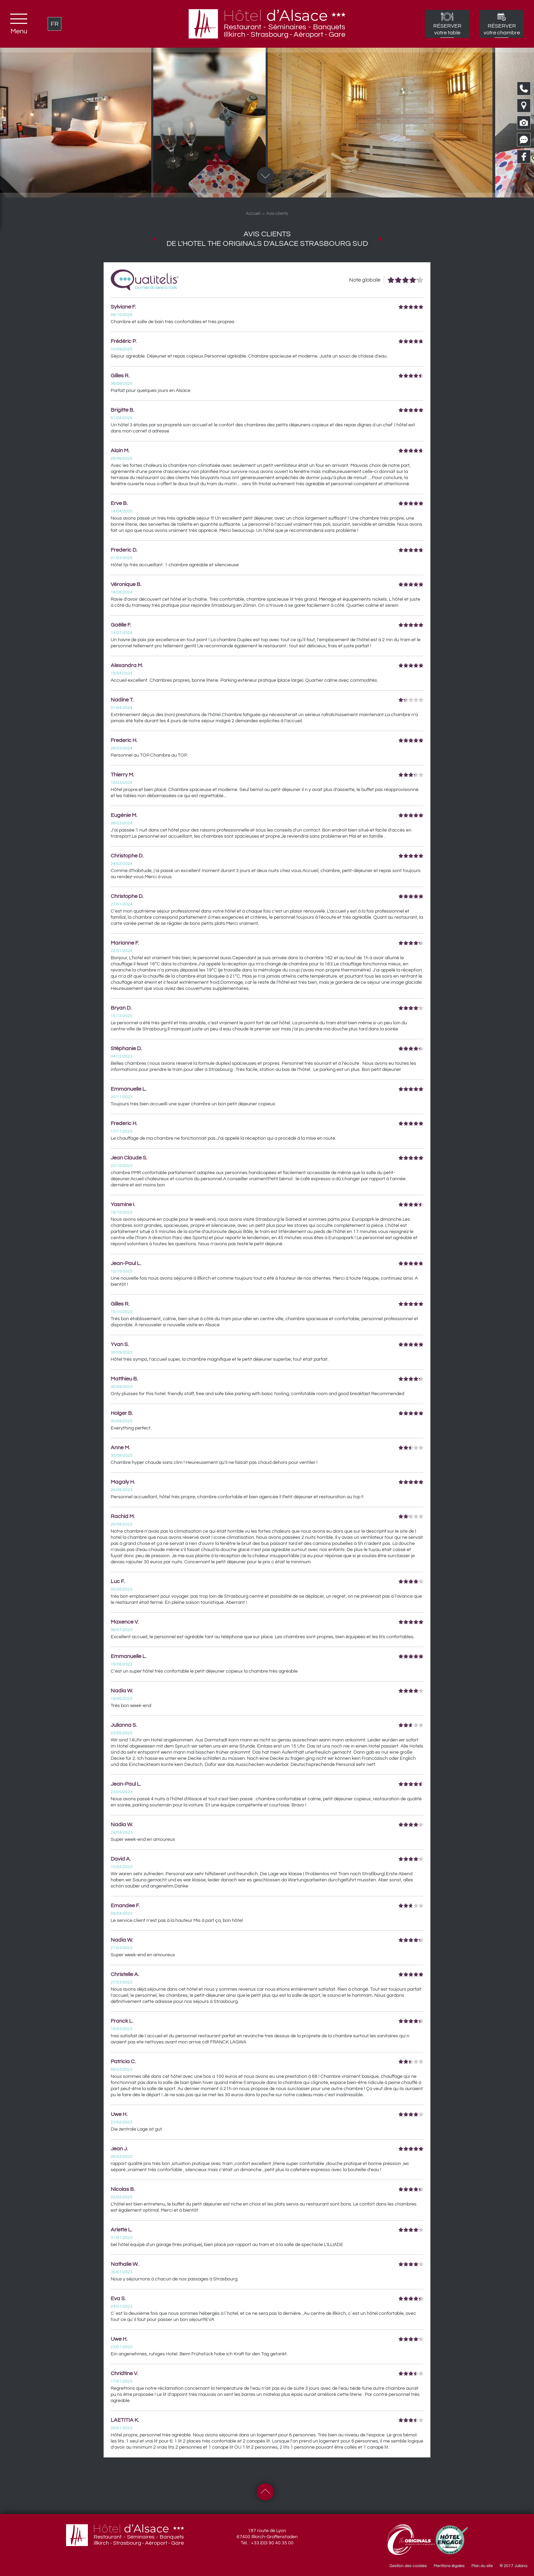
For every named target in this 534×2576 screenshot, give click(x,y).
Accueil (253, 213)
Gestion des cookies (408, 2566)
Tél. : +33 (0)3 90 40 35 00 (267, 2543)
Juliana (520, 2566)
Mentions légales (449, 2566)
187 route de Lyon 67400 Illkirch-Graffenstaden (267, 2533)
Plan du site (482, 2566)
